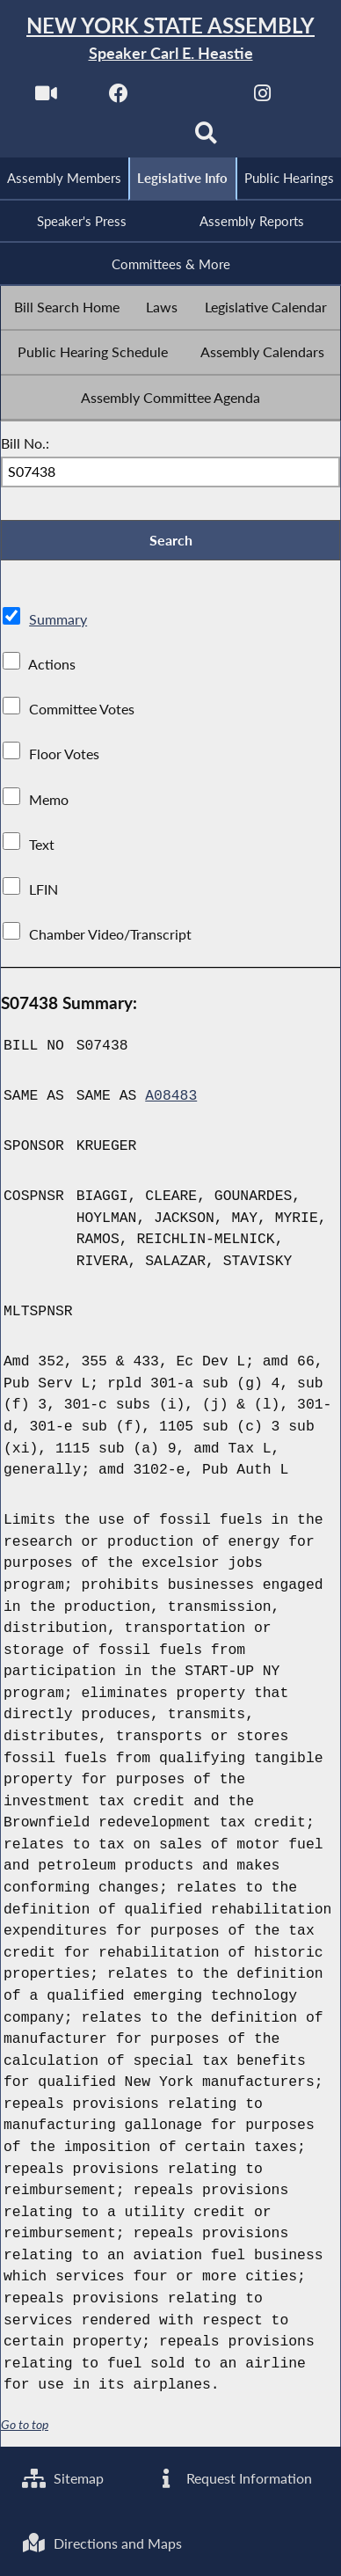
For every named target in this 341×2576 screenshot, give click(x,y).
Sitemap (63, 2478)
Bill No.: (25, 443)
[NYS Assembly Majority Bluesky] (135, 137)
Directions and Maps (102, 2543)
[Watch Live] (46, 98)
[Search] (206, 137)
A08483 (171, 1096)
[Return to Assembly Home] (170, 39)
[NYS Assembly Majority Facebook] (118, 98)
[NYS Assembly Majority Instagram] (262, 98)
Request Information (233, 2478)
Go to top (24, 2425)
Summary (58, 619)
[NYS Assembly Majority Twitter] (190, 98)
